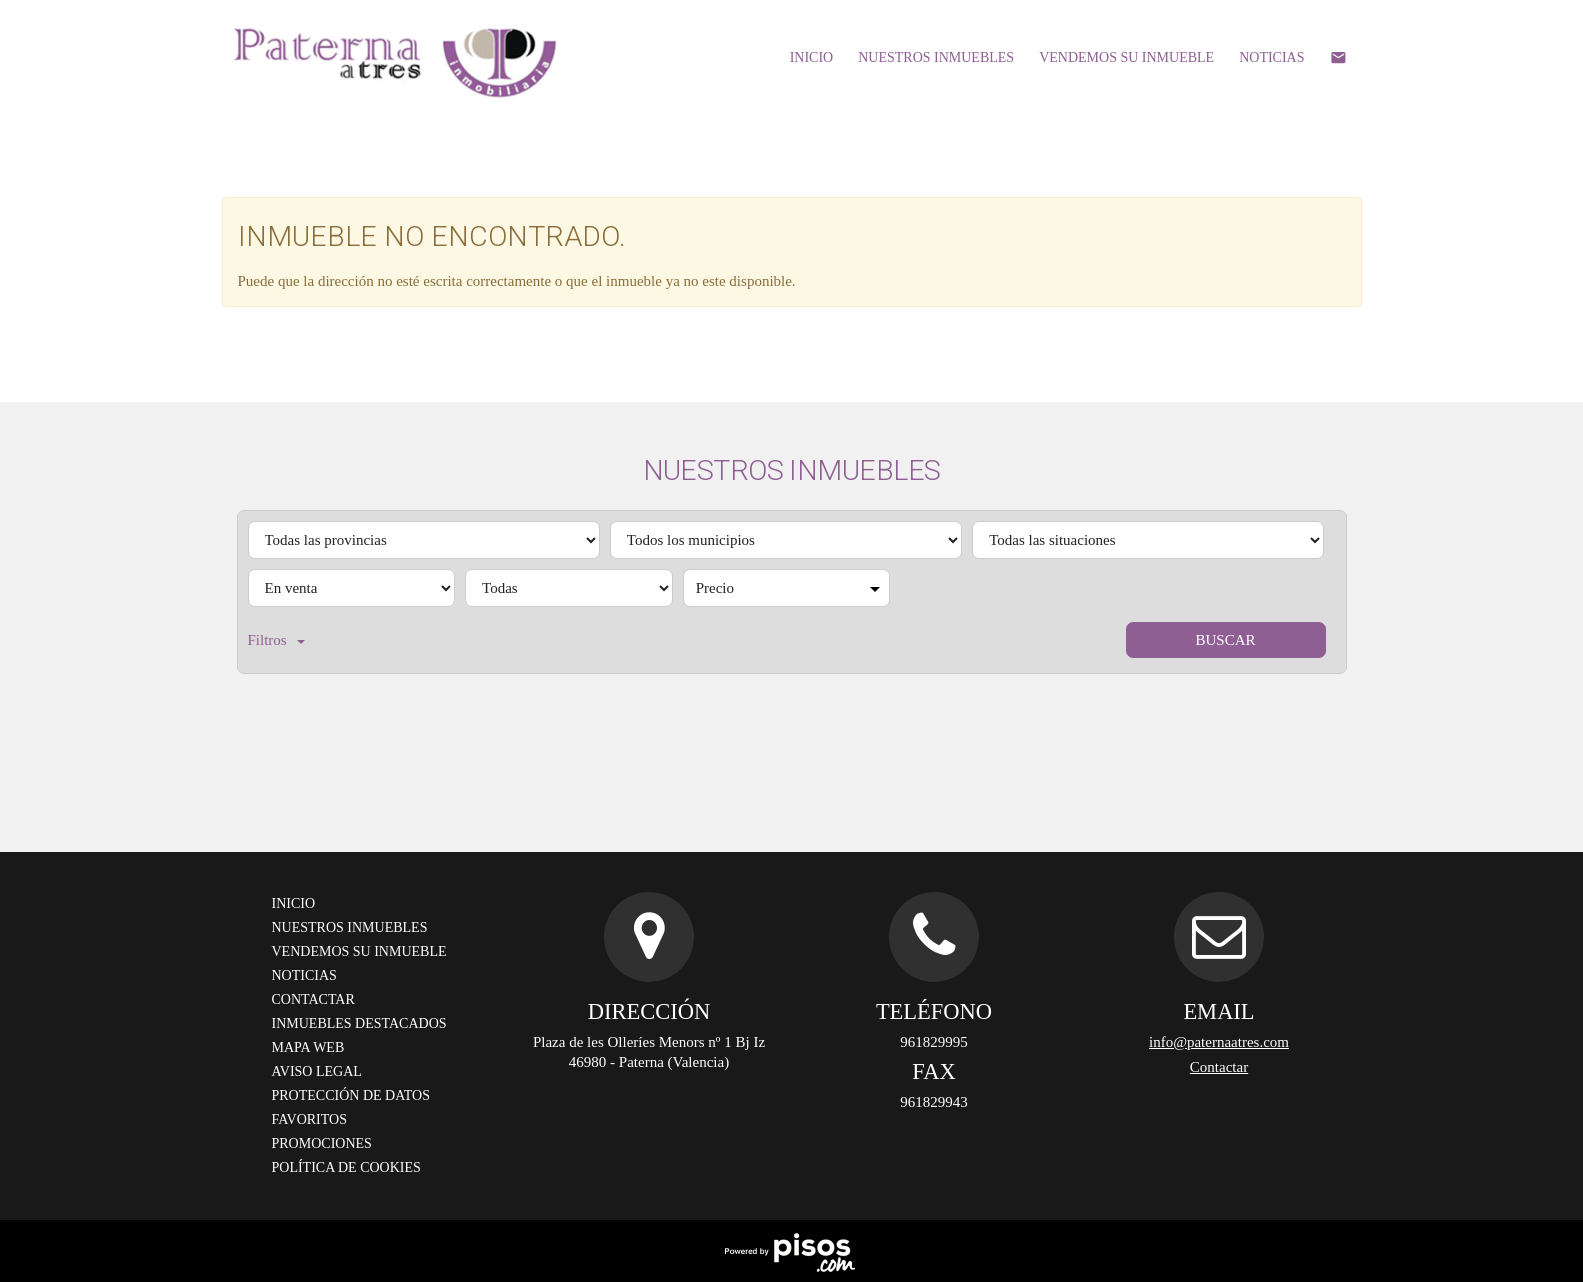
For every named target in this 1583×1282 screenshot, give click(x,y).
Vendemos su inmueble (1126, 57)
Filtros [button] (276, 640)
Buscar (1225, 640)
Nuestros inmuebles (936, 57)
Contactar (313, 999)
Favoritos (309, 1119)
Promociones (322, 1143)
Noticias (1271, 57)
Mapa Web (308, 1047)
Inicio (812, 57)
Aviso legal (317, 1071)
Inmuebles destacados (359, 1023)
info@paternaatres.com (1219, 1042)
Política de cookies (346, 1167)
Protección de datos (351, 1095)
